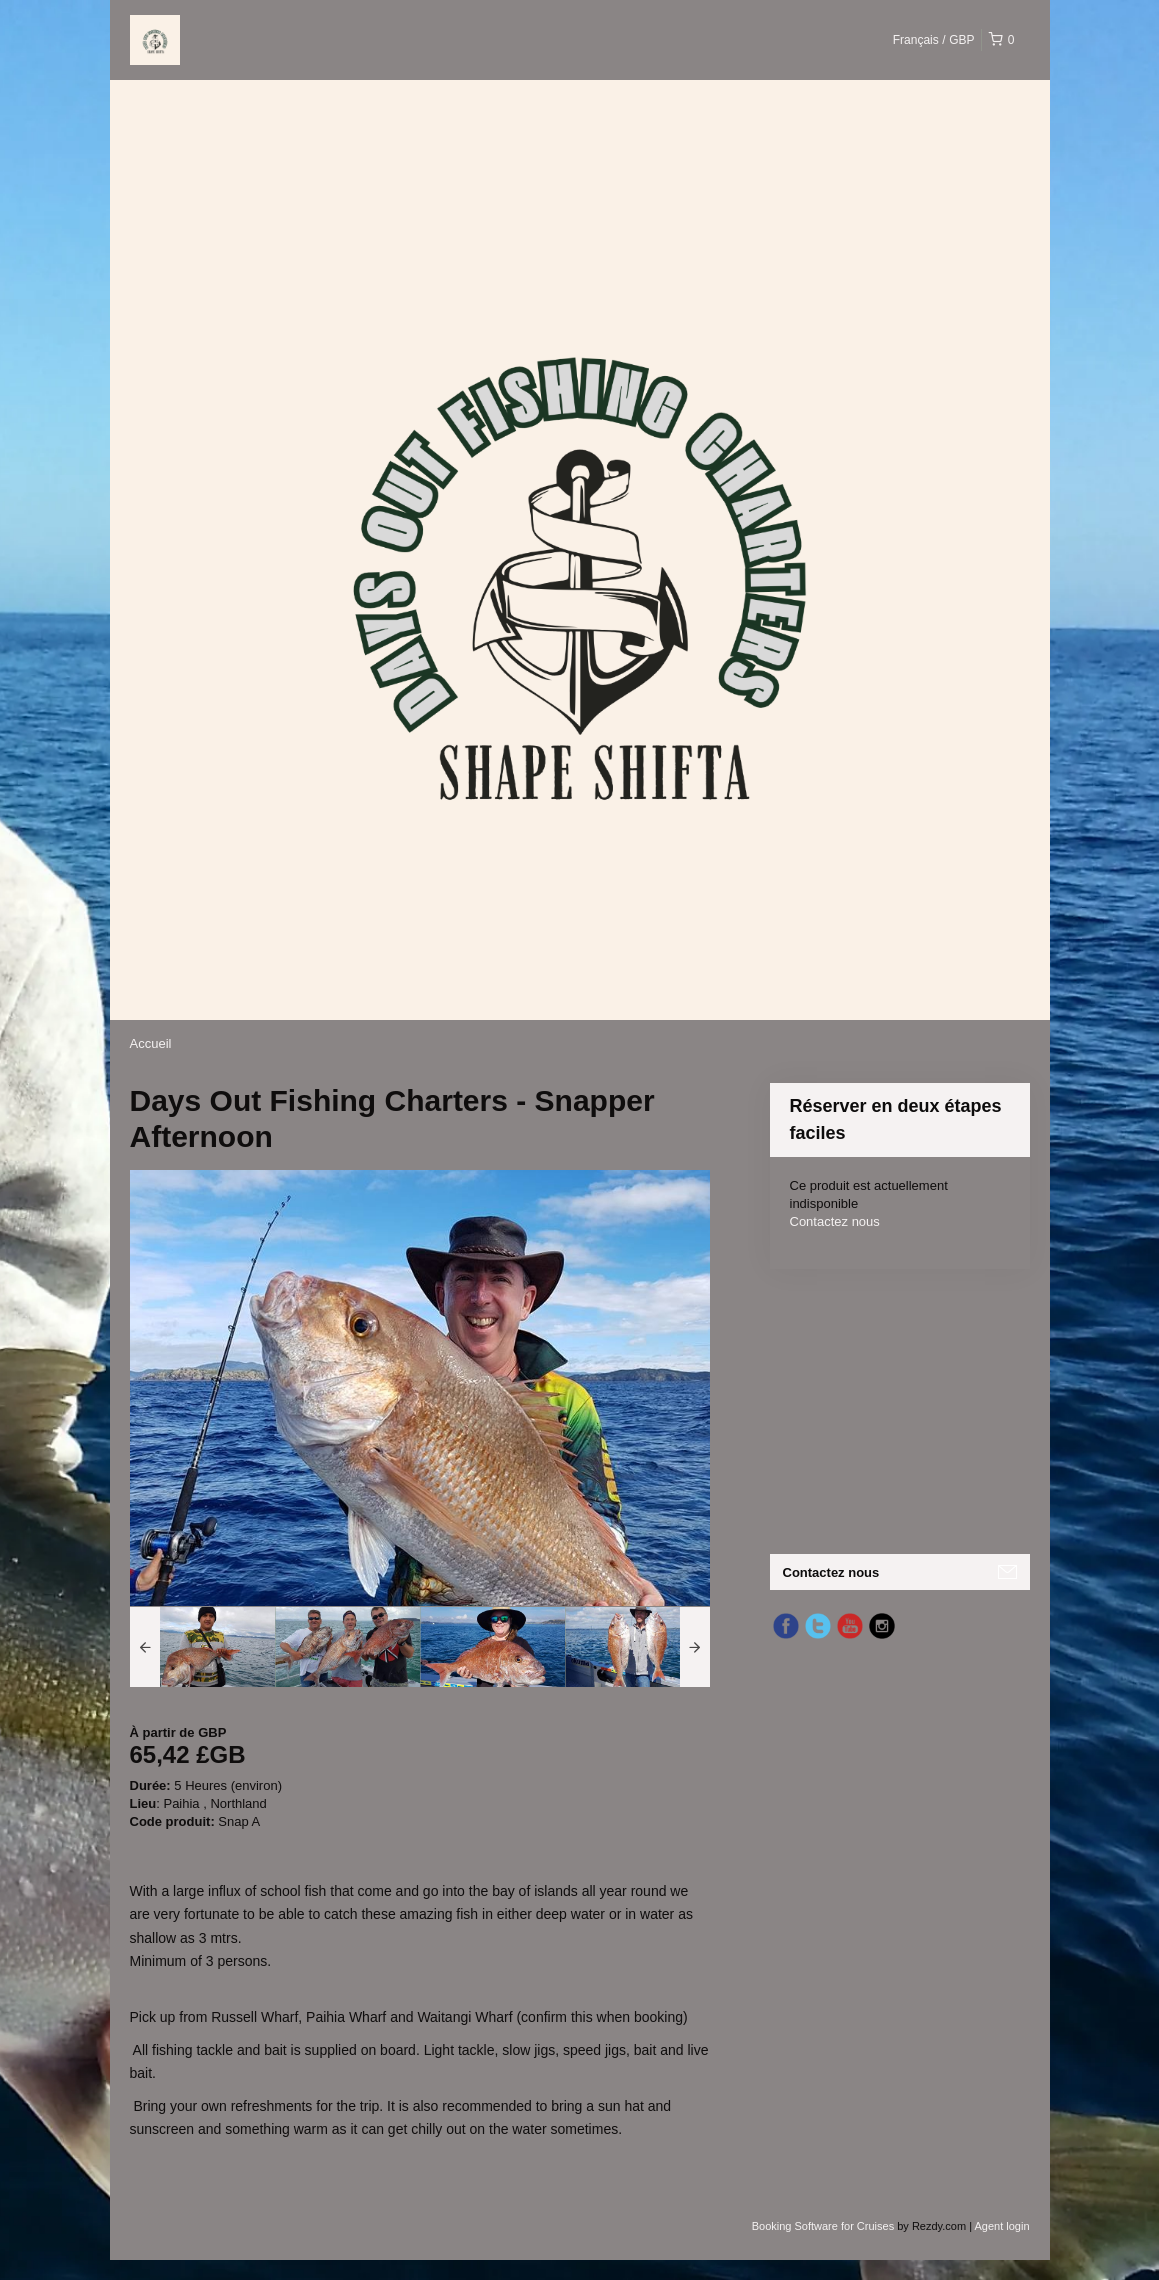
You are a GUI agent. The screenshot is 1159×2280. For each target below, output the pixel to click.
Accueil (151, 1043)
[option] (202, 1647)
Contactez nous (835, 1221)
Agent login (1001, 2226)
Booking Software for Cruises (825, 2226)
